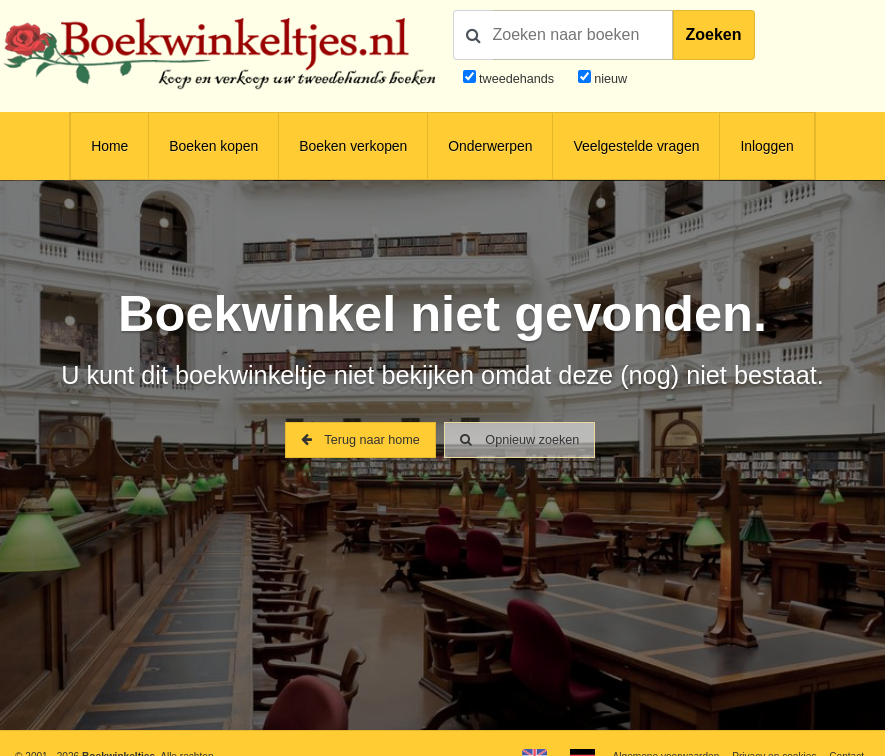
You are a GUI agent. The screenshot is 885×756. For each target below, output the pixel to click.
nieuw (609, 79)
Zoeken (714, 34)
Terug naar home (360, 440)
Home (109, 146)
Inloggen (766, 146)
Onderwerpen (490, 146)
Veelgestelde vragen (636, 146)
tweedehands (516, 79)
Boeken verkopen (353, 146)
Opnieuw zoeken (519, 440)
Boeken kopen (213, 146)
